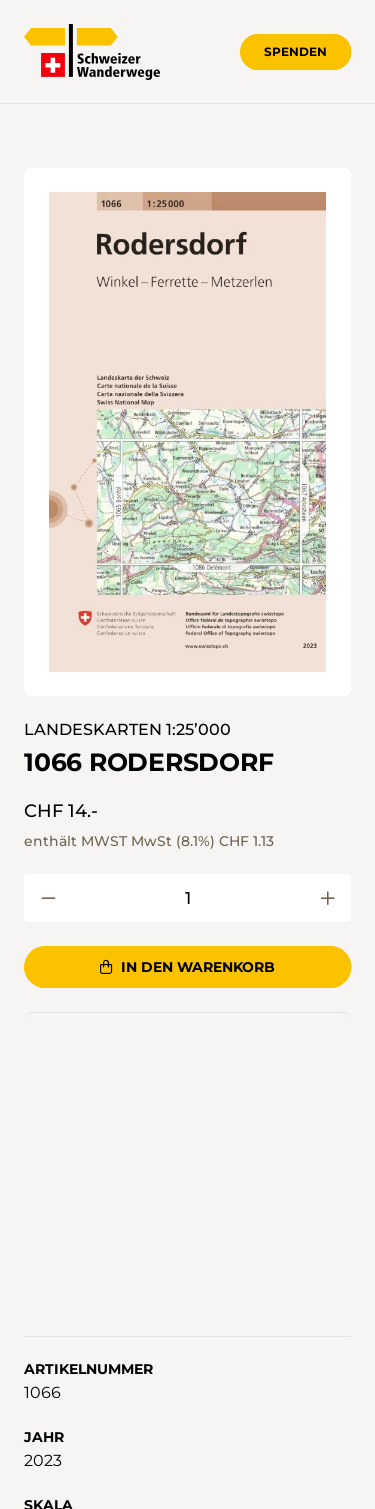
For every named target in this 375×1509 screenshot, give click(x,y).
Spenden (295, 51)
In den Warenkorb (187, 967)
